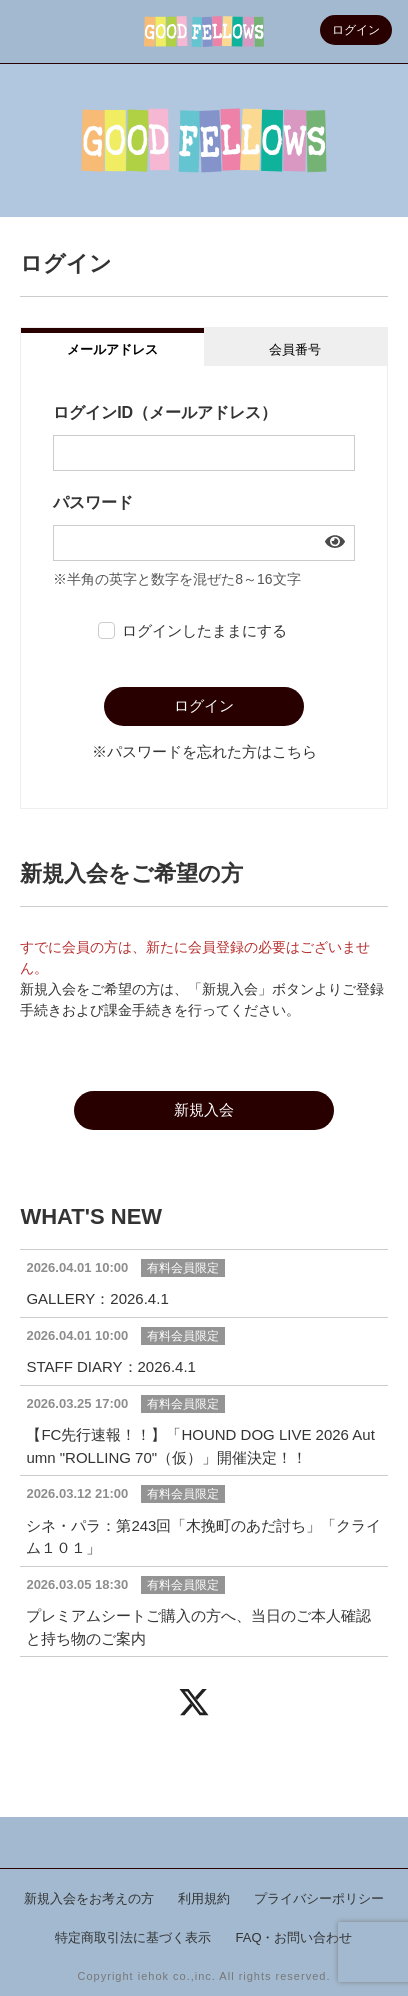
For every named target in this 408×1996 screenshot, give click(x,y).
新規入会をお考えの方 (89, 1898)
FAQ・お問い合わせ (293, 1937)
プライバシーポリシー (319, 1898)
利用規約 (204, 1898)
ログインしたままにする (204, 630)
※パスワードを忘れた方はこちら (204, 751)
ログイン (356, 30)
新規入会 (204, 1109)
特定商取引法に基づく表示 (133, 1937)
